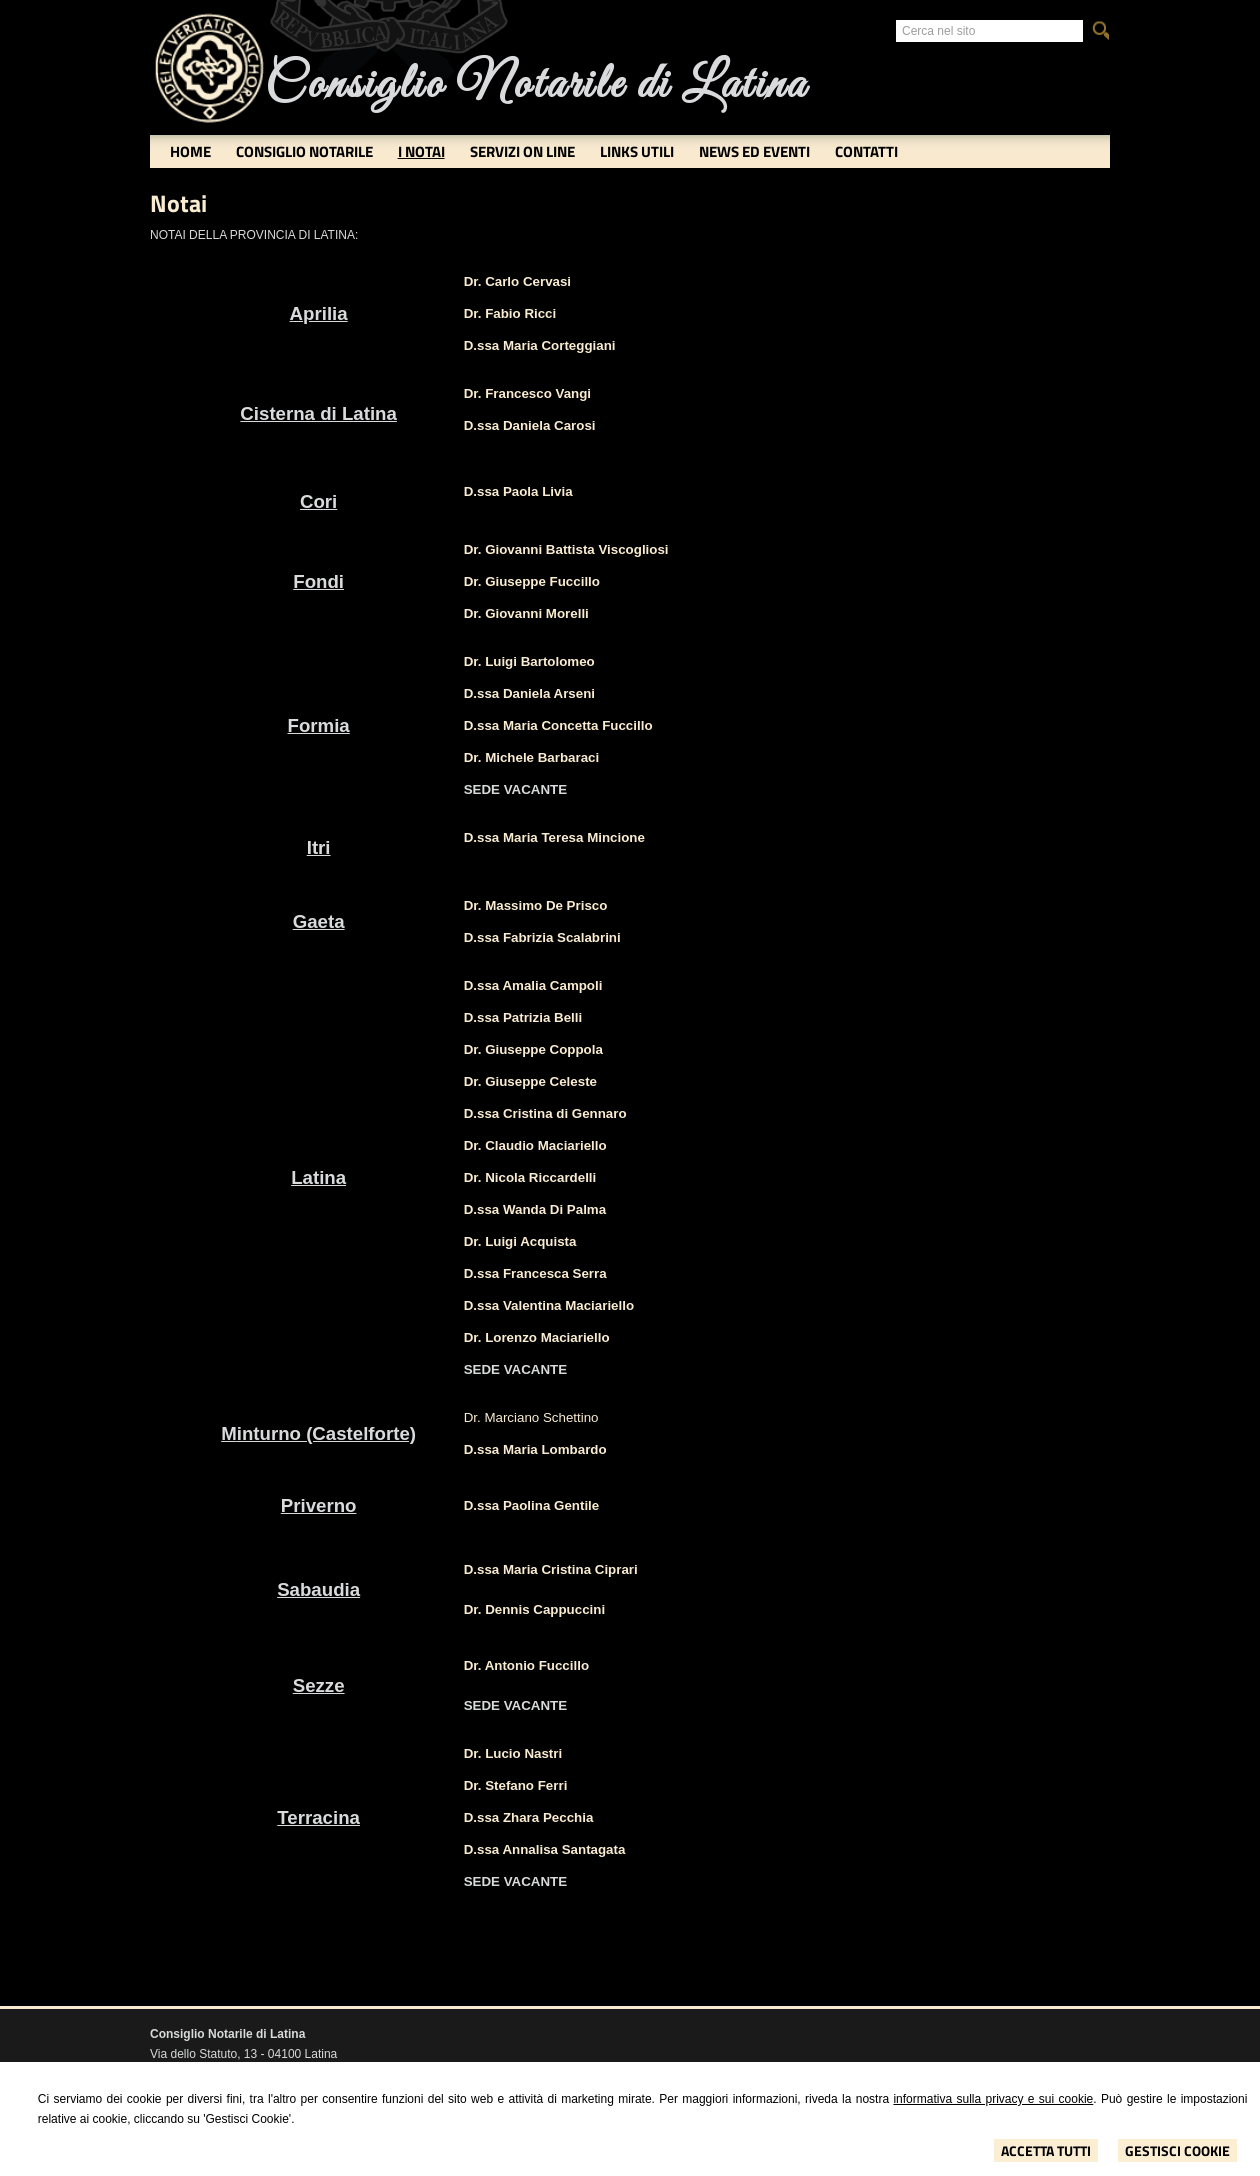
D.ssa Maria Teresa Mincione (554, 837)
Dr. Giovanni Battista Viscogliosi (566, 549)
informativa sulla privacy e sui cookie (993, 2099)
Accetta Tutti (1046, 2150)
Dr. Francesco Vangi (527, 393)
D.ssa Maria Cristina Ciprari (551, 1569)
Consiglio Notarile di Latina (536, 85)
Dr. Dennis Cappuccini (534, 1609)
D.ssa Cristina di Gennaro (545, 1113)
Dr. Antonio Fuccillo (526, 1665)
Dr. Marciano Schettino (531, 1417)
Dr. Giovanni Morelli (526, 613)
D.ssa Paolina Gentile (532, 1505)
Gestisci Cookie (1177, 2150)
